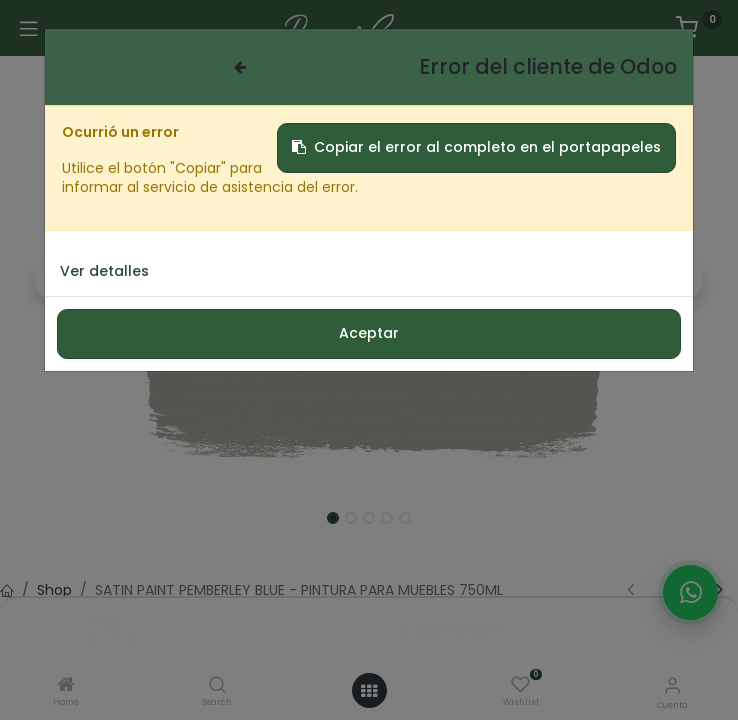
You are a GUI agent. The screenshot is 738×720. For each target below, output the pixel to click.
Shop (54, 590)
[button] (55, 280)
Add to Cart (448, 630)
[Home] (66, 686)
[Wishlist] (520, 685)
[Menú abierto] (369, 691)
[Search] (217, 686)
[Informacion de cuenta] (672, 685)
